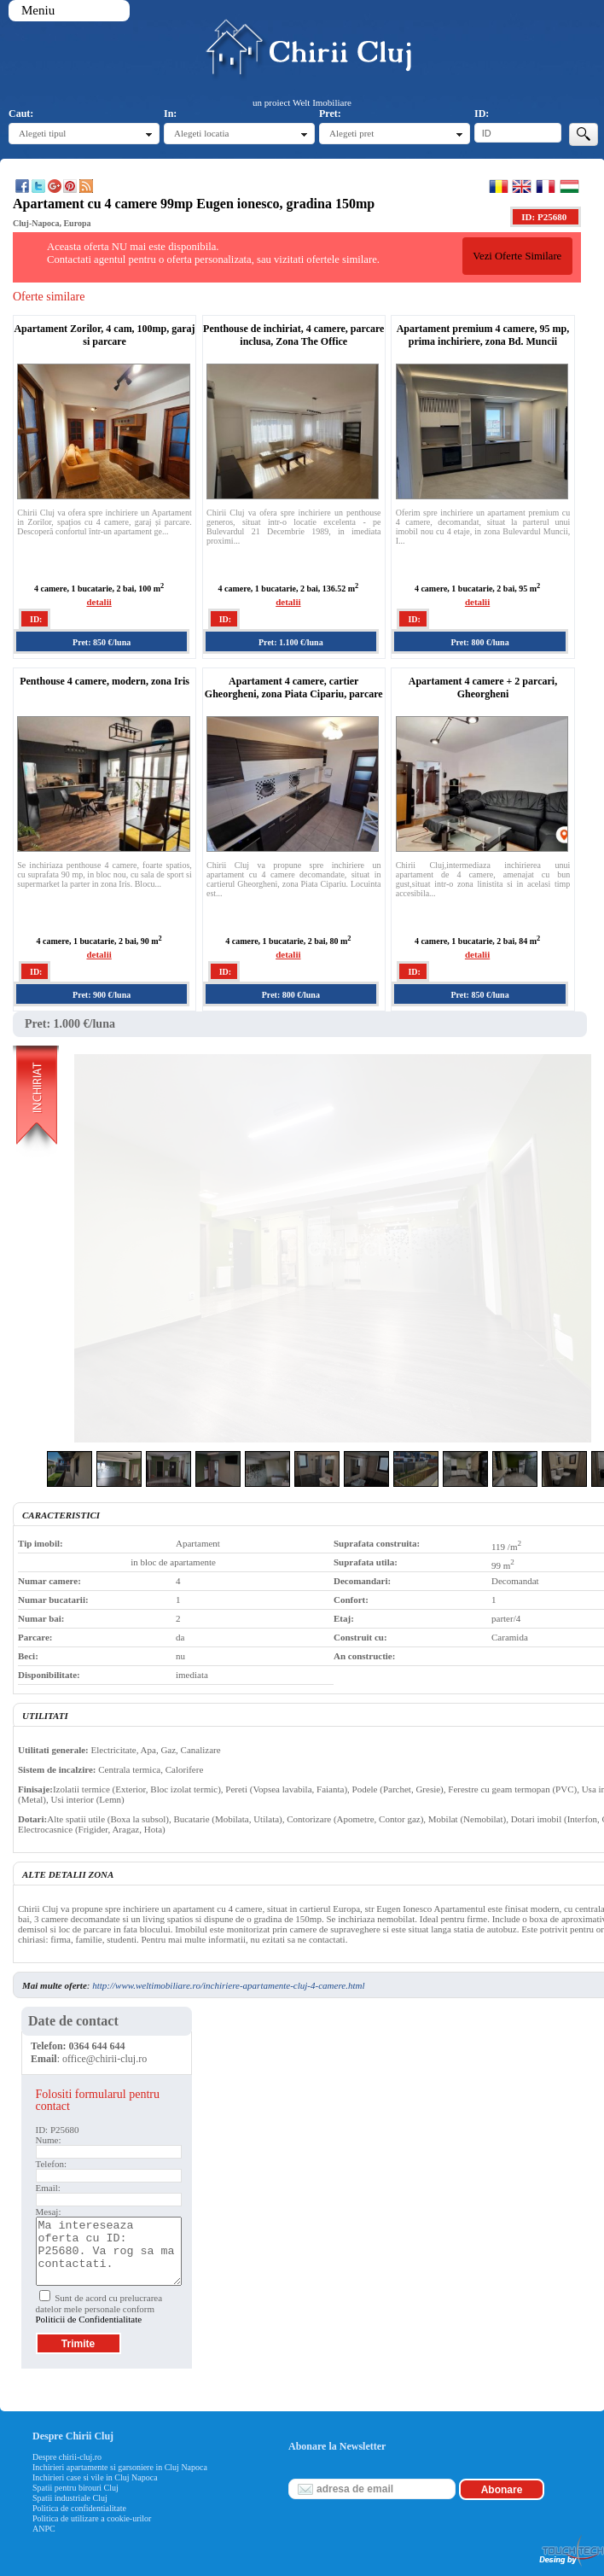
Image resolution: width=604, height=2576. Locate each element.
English (521, 186)
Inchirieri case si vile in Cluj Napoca (95, 2477)
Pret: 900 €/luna (102, 995)
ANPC (43, 2528)
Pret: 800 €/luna (479, 642)
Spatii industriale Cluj (69, 2498)
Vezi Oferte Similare (517, 256)
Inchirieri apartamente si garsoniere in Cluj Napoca (119, 2467)
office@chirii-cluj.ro (104, 2059)
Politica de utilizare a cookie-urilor (91, 2518)
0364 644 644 (97, 2046)
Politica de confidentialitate (79, 2508)
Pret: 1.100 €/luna (290, 642)
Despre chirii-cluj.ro (67, 2457)
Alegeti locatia (201, 133)
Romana (498, 186)
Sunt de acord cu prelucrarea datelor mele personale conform (99, 2308)
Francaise (545, 186)
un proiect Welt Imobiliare (302, 102)
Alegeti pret (351, 133)
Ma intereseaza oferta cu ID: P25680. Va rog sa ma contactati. (109, 2251)
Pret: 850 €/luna (102, 642)
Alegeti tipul (42, 133)
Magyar (569, 186)
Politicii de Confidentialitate (89, 2319)
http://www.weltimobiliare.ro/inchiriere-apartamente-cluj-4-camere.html (228, 1985)
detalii (98, 602)
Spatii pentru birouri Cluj (75, 2487)
